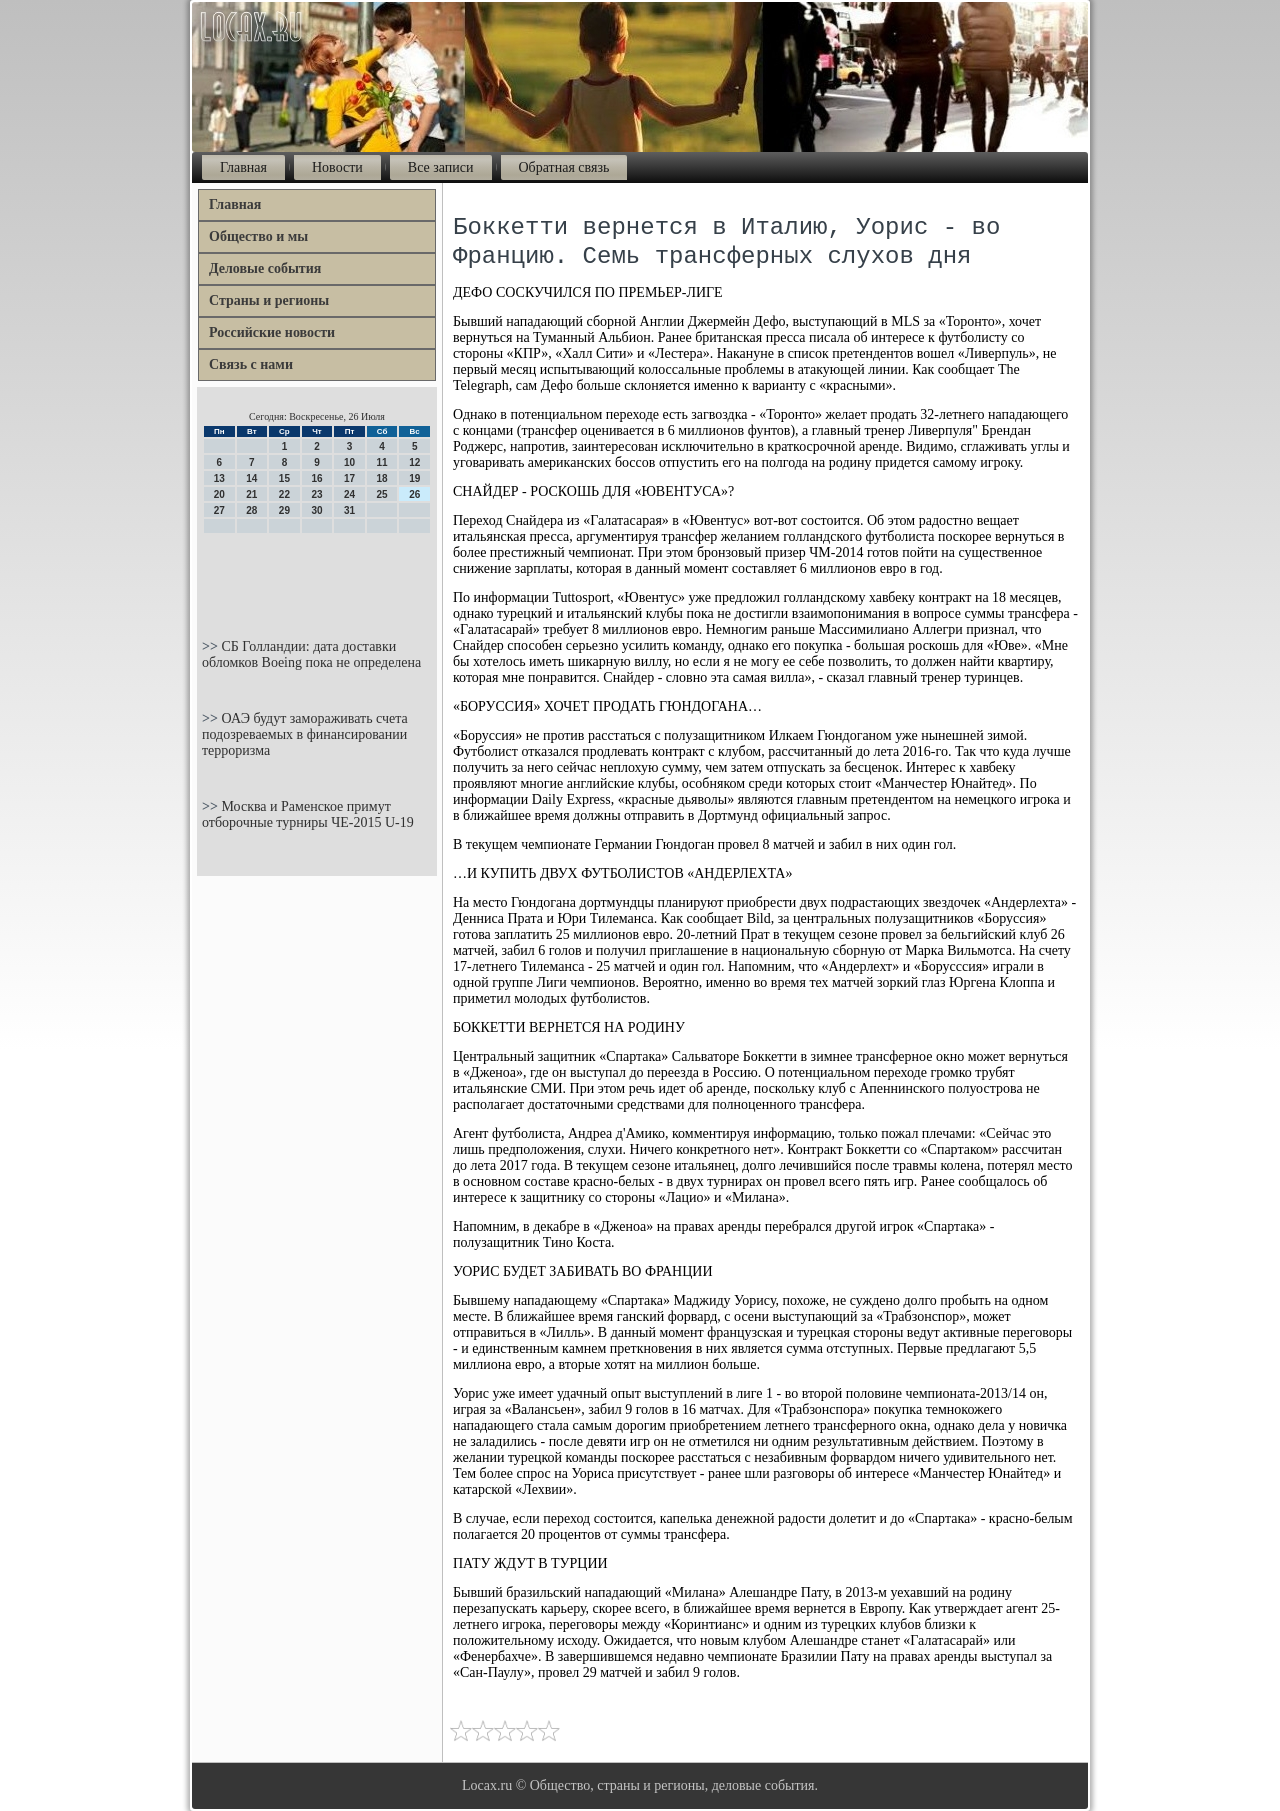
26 (414, 494)
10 (349, 462)
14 (251, 478)
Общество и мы (258, 236)
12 (414, 462)
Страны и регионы (269, 300)
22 (284, 494)
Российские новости (272, 332)
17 (349, 478)
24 (349, 494)
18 (382, 478)
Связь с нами (251, 364)
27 (219, 510)
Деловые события (265, 268)
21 (251, 494)
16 (316, 478)
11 (382, 462)
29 (284, 510)
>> (211, 646)
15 (284, 478)
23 (316, 494)
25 (382, 494)
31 (349, 510)
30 (316, 510)
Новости (337, 167)
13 (219, 478)
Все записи (441, 167)
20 (219, 494)
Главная (243, 167)
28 (251, 510)
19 (414, 478)
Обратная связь (564, 167)
